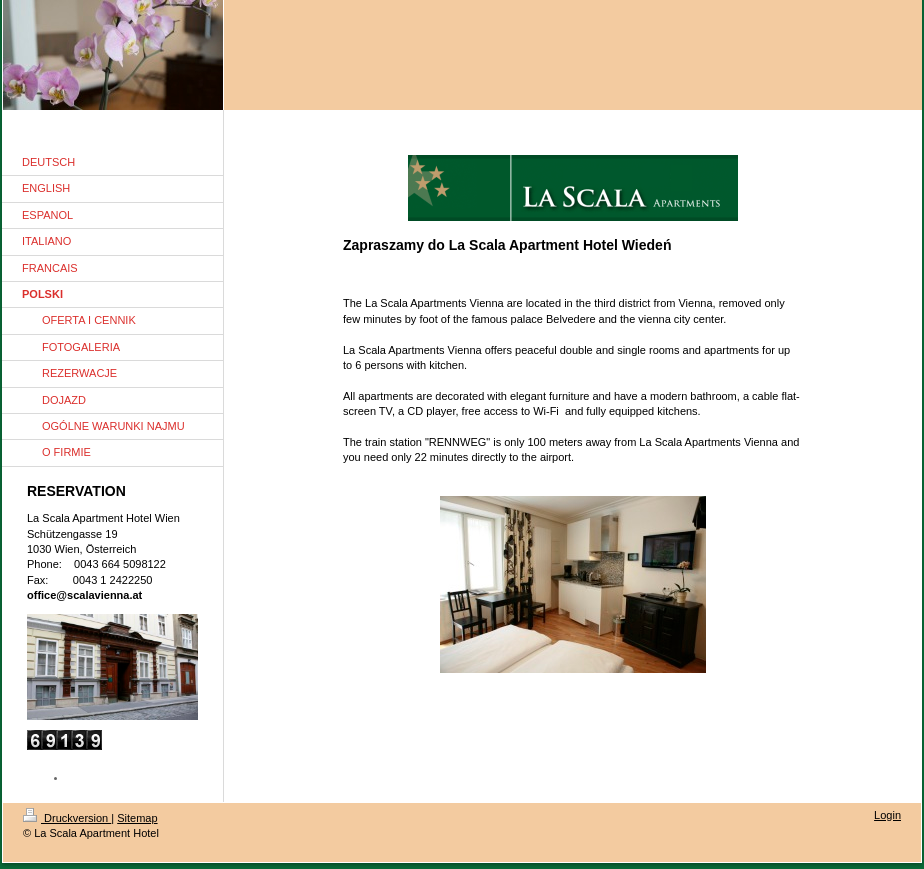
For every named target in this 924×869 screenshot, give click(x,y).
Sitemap (137, 818)
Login (887, 815)
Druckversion (67, 818)
